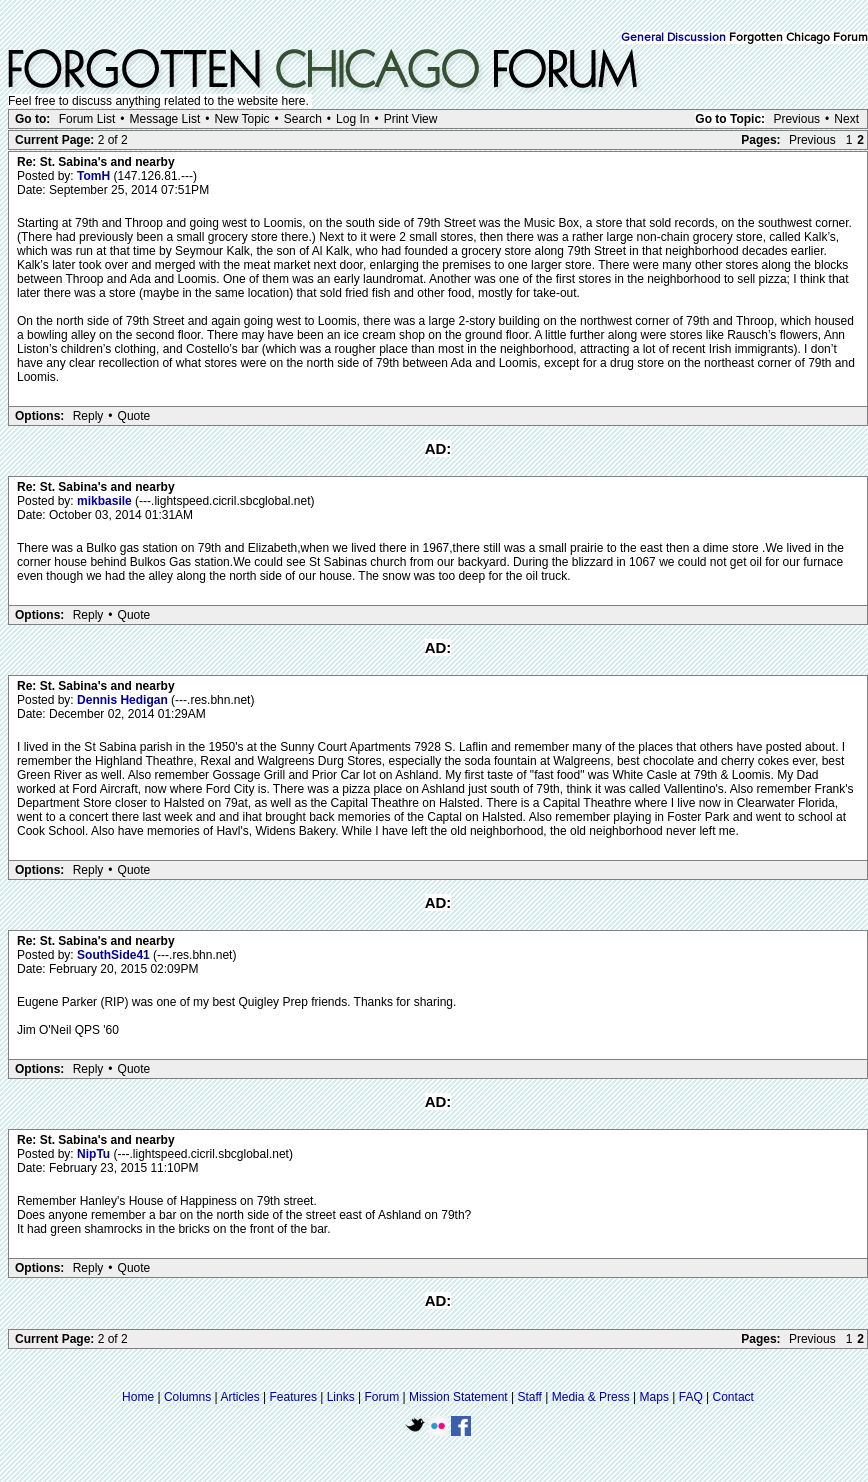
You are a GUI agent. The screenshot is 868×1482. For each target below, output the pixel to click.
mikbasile (106, 501)
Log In (352, 119)
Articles (239, 1397)
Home (138, 1397)
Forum (382, 1397)
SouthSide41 (115, 955)
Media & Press (591, 1397)
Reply (88, 416)
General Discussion (673, 38)
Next (846, 119)
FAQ (691, 1397)
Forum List (87, 119)
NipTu (95, 1154)
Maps (654, 1397)
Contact (733, 1397)
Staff (529, 1397)
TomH (95, 176)
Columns (187, 1397)
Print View (411, 119)
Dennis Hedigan (124, 700)
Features (293, 1397)
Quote (134, 416)
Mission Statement (458, 1397)
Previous (796, 119)
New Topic (241, 119)
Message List (165, 119)
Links (341, 1397)
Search (303, 119)
